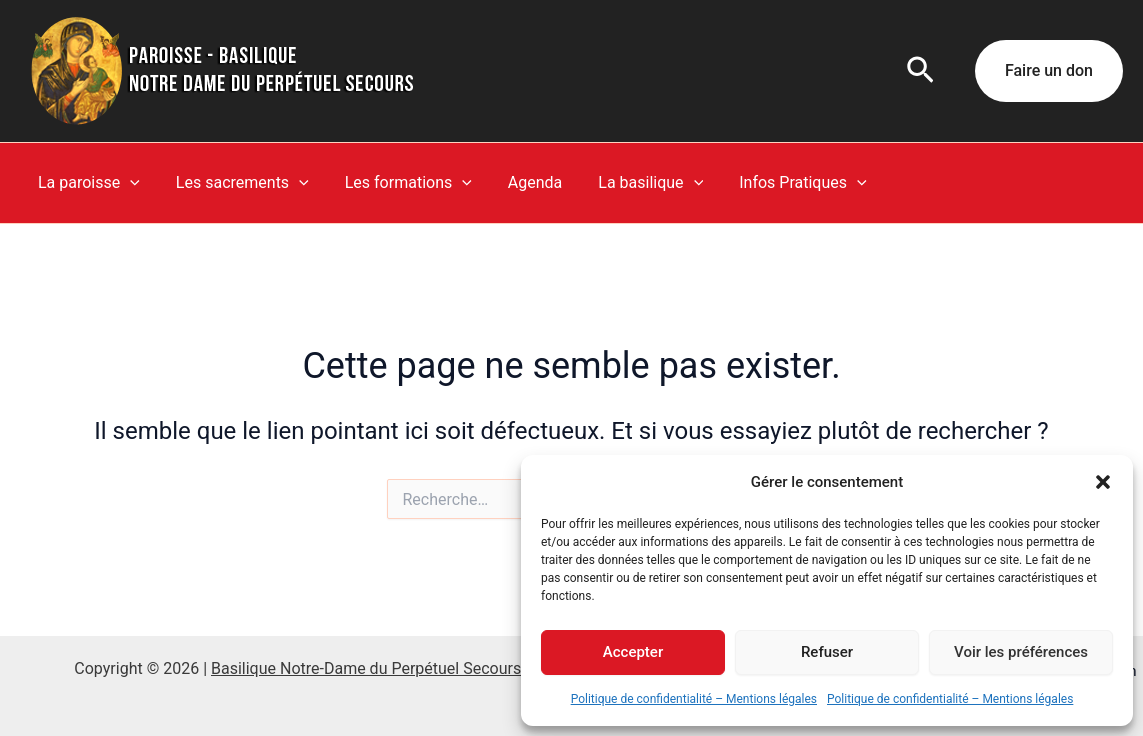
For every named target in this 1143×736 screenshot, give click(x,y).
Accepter (633, 652)
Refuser (827, 652)
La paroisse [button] (87, 183)
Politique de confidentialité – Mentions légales (694, 699)
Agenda (521, 182)
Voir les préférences (1021, 652)
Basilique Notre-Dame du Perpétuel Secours (366, 668)
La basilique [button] (632, 183)
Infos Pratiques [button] (780, 183)
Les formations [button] (398, 183)
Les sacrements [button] (236, 183)
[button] (1103, 482)
